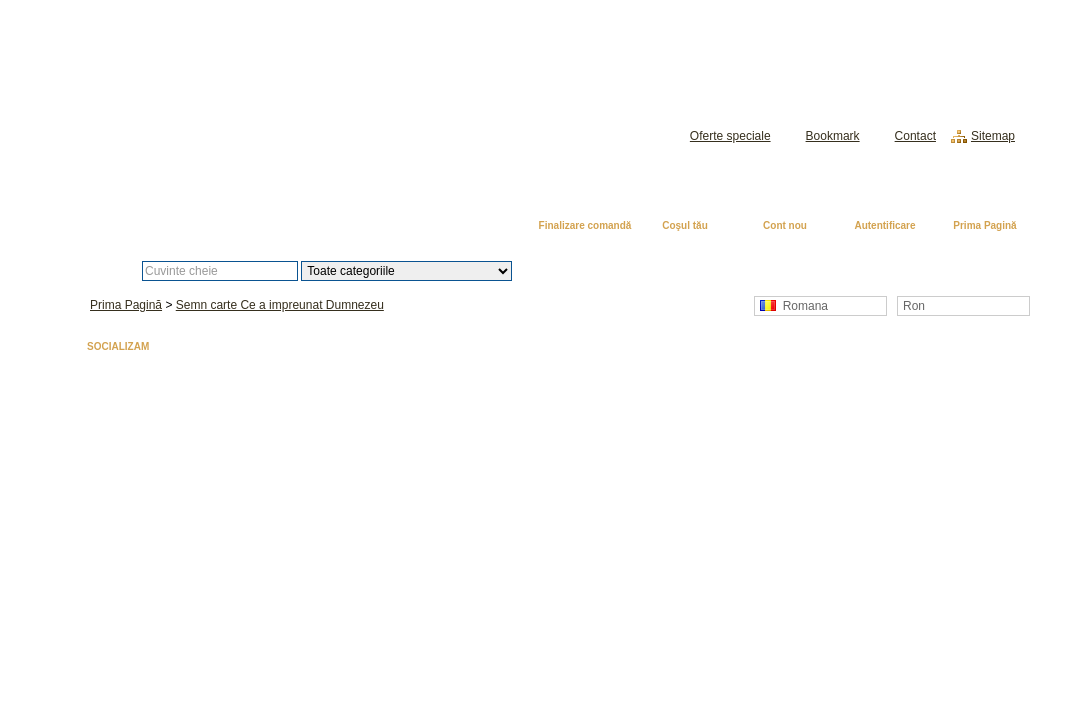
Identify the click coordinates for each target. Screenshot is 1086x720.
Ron (914, 306)
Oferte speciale (730, 136)
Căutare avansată (615, 271)
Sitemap (993, 136)
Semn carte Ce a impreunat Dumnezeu (280, 305)
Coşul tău (685, 225)
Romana (794, 306)
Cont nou (785, 225)
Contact (915, 136)
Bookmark (833, 136)
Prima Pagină (984, 225)
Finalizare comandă (585, 225)
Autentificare (884, 225)
